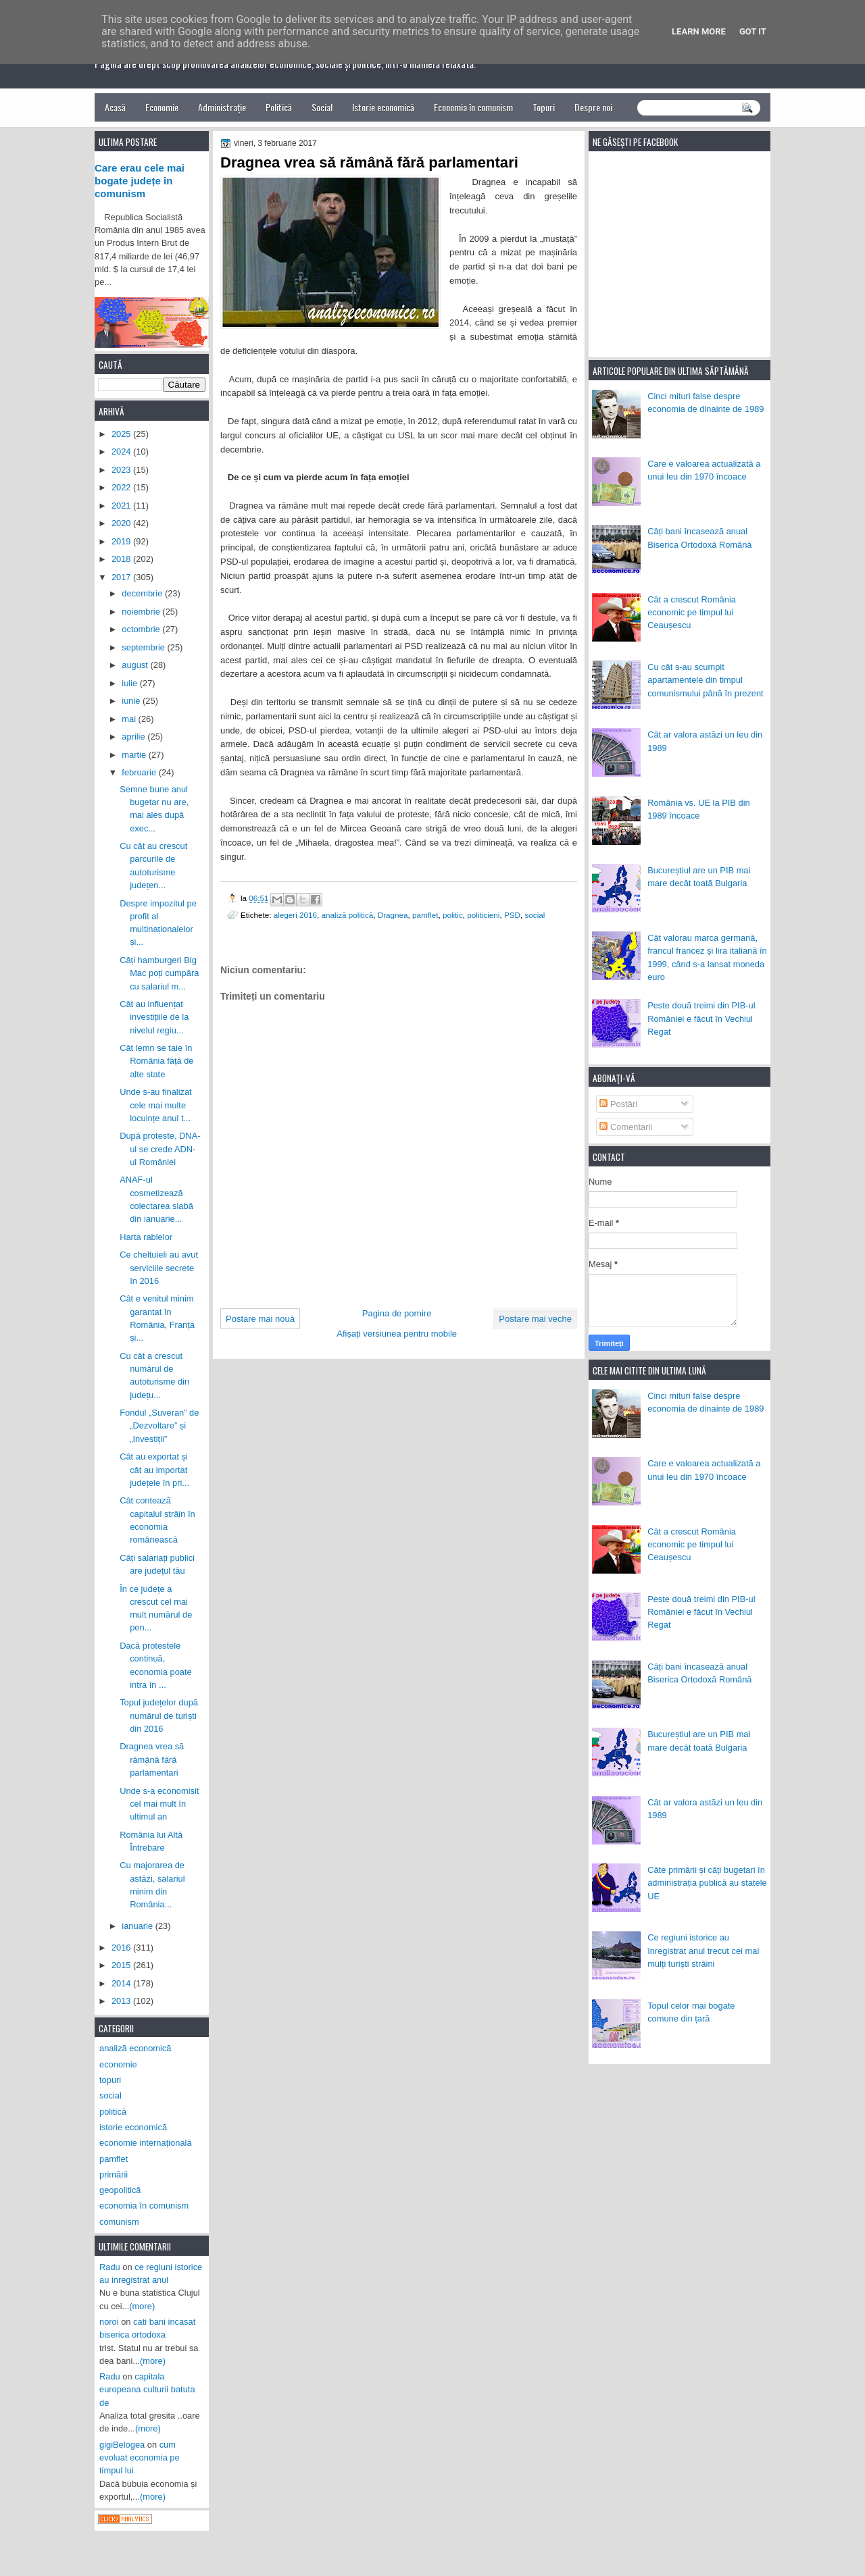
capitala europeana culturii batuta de (147, 2389)
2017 (122, 577)
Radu (109, 2267)
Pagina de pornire (397, 1313)
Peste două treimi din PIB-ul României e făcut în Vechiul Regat (701, 1018)
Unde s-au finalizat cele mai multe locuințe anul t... (156, 1105)
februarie (140, 772)
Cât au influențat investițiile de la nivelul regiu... (154, 1017)
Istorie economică (383, 107)
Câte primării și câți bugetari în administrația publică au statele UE (707, 1883)
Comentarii (625, 1127)
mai (130, 719)
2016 (122, 1947)
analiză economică (135, 2048)
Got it (752, 31)
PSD (512, 914)
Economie (161, 107)
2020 (122, 523)
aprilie (134, 736)
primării (113, 2174)
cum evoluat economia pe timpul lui (139, 2458)
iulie (130, 683)
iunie (132, 701)
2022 (122, 487)
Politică (279, 107)
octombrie (142, 629)
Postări (618, 1104)
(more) (142, 2306)
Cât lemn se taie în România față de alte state (156, 1061)
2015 (122, 1965)
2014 (122, 1983)
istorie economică (133, 2127)
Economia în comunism (473, 107)
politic (453, 914)
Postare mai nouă (260, 1319)
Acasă (115, 107)
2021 (122, 505)
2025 (122, 434)
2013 (122, 2001)
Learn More (699, 31)
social (534, 914)
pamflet (425, 914)
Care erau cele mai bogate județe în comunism (139, 181)
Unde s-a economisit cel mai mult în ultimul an (159, 1804)
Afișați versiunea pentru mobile (397, 1334)
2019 (122, 541)
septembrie (144, 647)
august (136, 665)
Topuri (544, 107)
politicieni (483, 914)
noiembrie (142, 612)
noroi (109, 2322)
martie (135, 755)
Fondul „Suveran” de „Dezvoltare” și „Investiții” (159, 1426)
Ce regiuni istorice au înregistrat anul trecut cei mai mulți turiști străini (703, 1950)
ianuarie (138, 1926)
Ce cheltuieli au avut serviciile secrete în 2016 (159, 1268)
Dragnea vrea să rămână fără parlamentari (152, 1759)
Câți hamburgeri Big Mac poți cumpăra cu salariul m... (159, 973)
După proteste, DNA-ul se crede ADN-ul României (160, 1149)
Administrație (222, 107)
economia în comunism (144, 2205)
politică (112, 2112)
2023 (122, 470)
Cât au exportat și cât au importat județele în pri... (154, 1469)
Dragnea (393, 914)
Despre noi (593, 107)
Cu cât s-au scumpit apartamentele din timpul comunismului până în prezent (705, 680)
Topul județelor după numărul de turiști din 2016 (159, 1715)
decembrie (143, 593)
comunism (119, 2222)
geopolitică (120, 2190)
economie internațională (145, 2143)
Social (322, 107)
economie (118, 2064)
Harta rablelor (146, 1237)
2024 (122, 451)
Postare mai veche (535, 1319)
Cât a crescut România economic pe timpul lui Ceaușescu (691, 612)
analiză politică (348, 914)
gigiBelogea (122, 2445)
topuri (110, 2080)
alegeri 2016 (295, 914)
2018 (122, 559)
